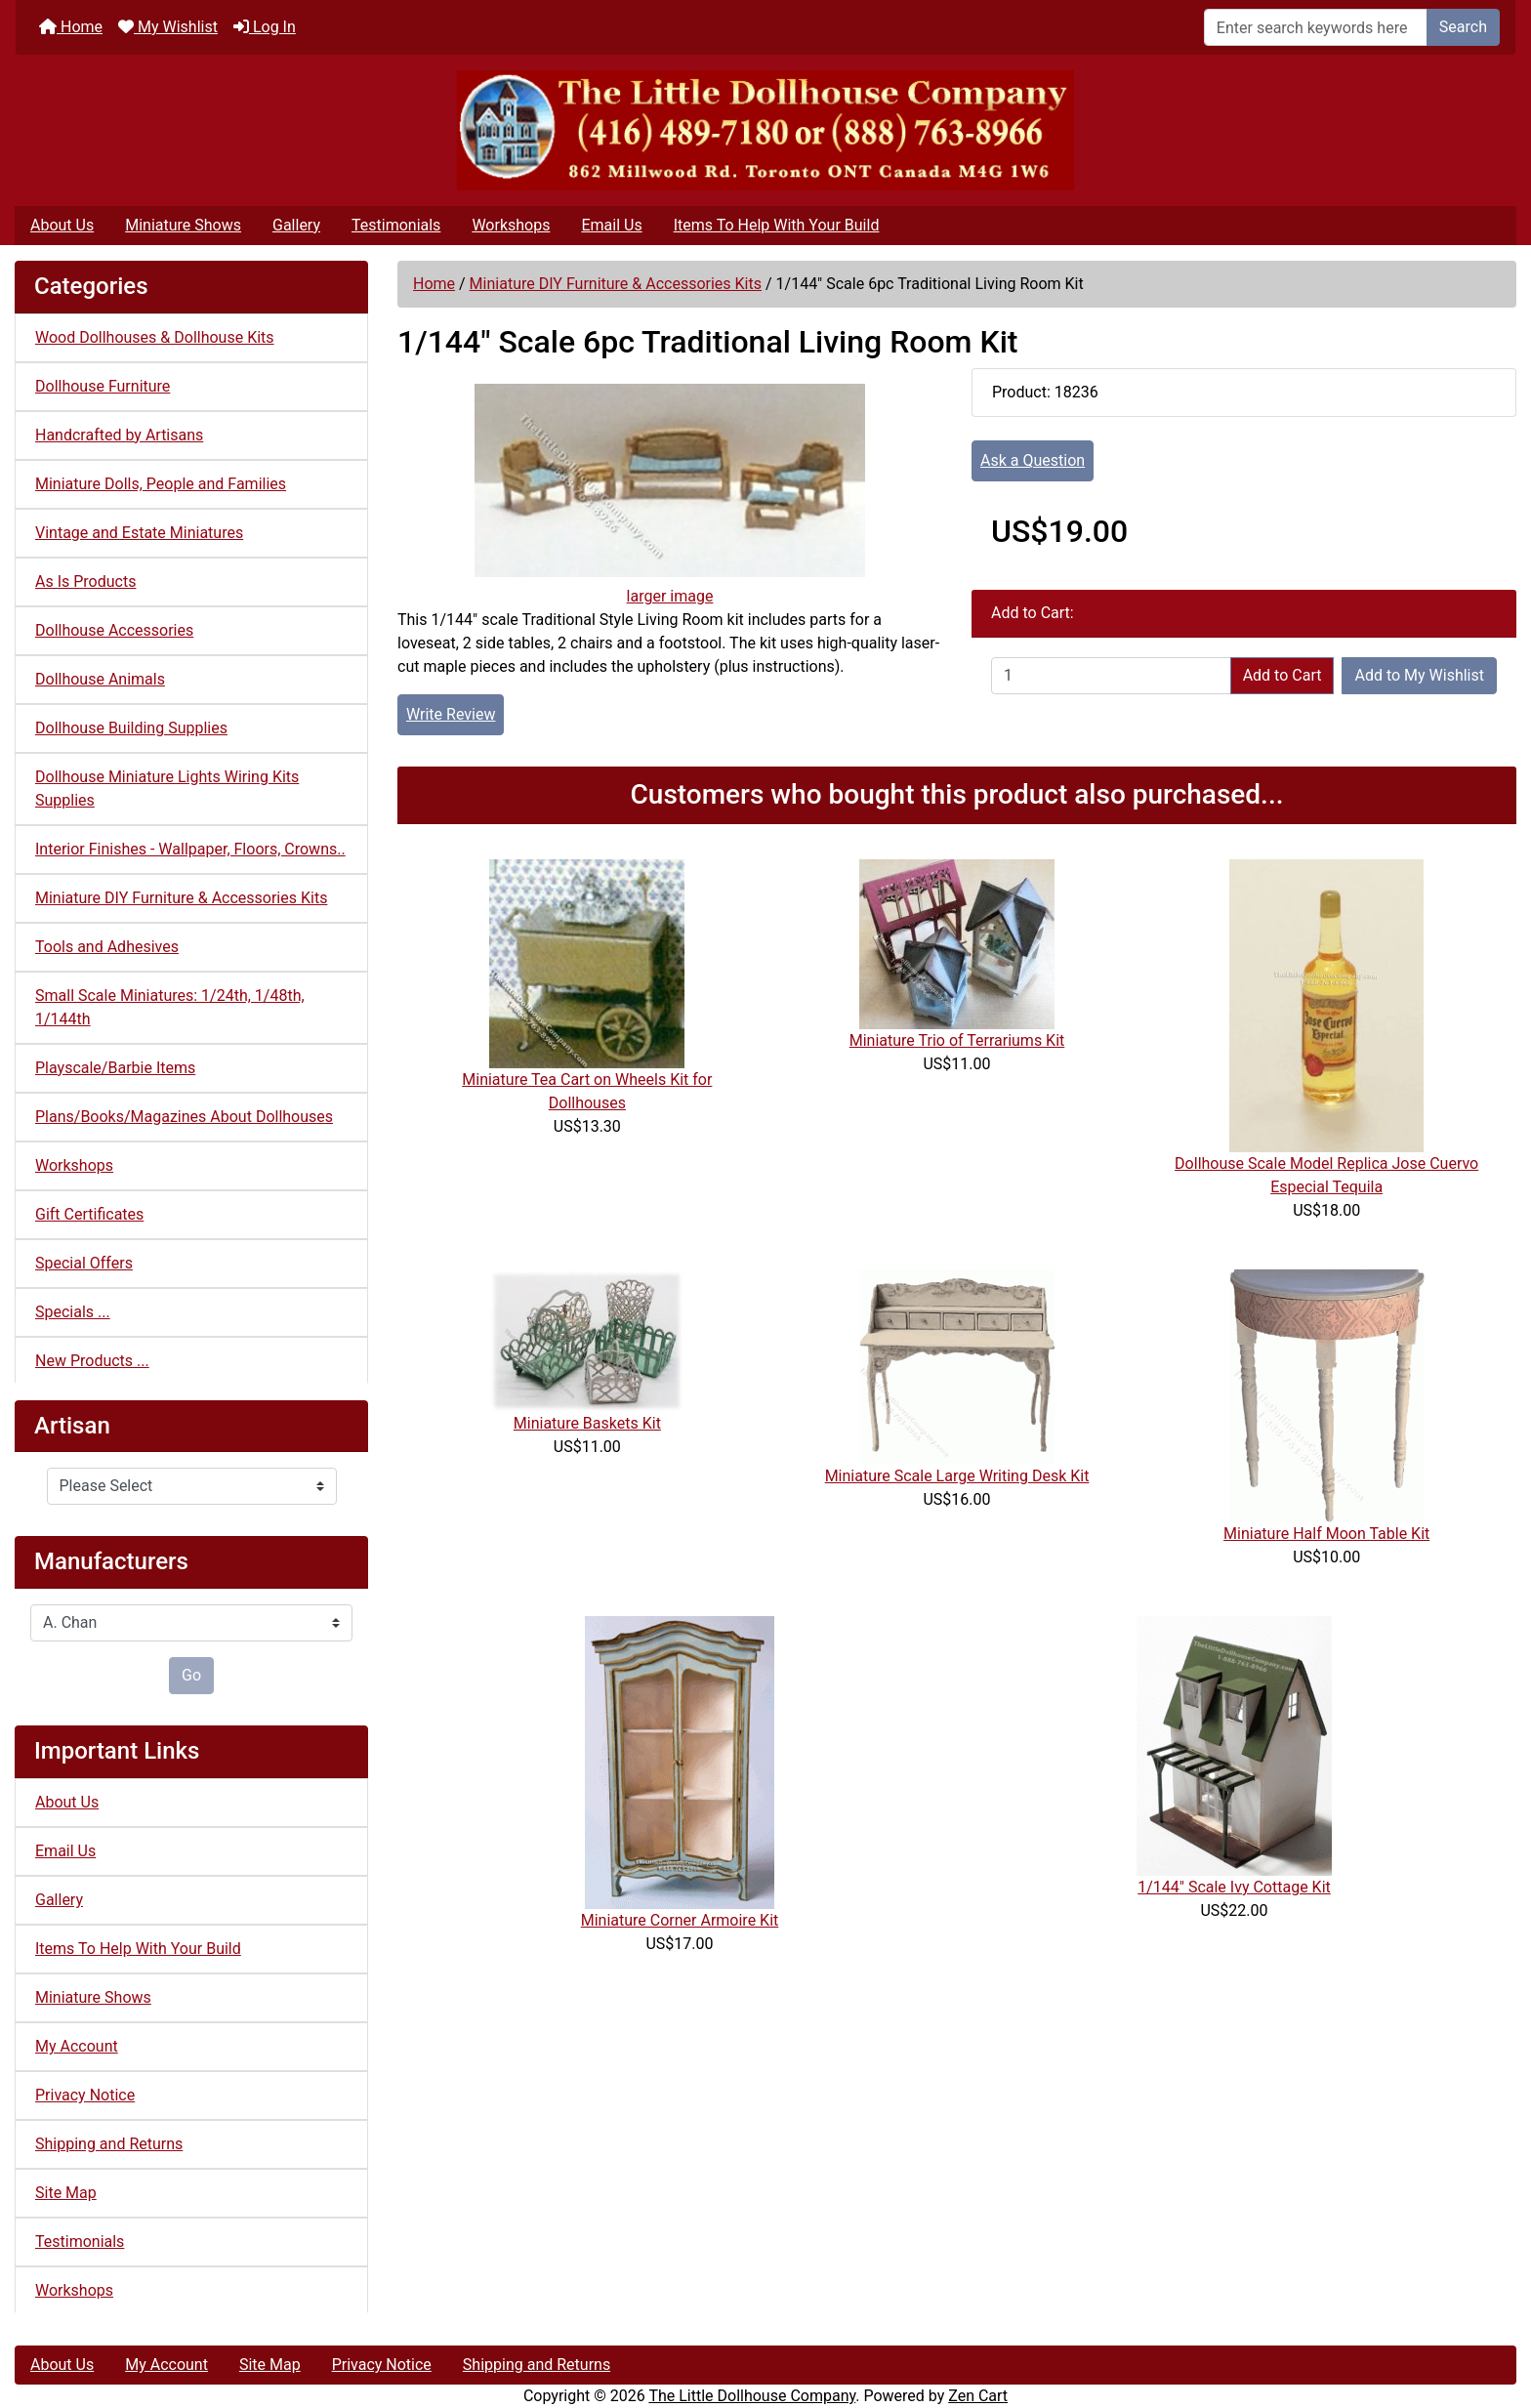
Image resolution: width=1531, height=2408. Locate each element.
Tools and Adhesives (107, 946)
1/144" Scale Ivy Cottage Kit (1234, 1887)
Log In (264, 27)
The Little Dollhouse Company (751, 2396)
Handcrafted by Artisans (119, 435)
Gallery (296, 225)
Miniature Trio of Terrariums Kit (957, 1040)
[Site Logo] (765, 130)
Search (1463, 27)
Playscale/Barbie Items (115, 1068)
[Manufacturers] (191, 1622)
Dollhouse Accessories (114, 630)
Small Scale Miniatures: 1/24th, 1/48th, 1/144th (170, 1007)
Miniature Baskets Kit (587, 1423)
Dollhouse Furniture (102, 386)
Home (71, 27)
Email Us (611, 225)
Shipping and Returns (109, 2144)
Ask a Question (1032, 460)
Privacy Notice (85, 2095)
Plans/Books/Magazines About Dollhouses (184, 1116)
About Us (62, 225)
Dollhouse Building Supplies (131, 728)
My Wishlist (168, 27)
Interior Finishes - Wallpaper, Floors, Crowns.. (190, 849)
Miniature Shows (183, 225)
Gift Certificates (89, 1214)
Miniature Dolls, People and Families (160, 484)
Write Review (450, 714)
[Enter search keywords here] (1316, 27)
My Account (76, 2046)
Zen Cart (978, 2396)
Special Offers (84, 1263)
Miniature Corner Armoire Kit (680, 1920)
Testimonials (396, 225)
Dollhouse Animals (100, 679)
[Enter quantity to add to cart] (1111, 675)
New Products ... (92, 1360)
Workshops (511, 225)
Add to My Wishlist (1419, 675)
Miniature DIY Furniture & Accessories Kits (616, 283)
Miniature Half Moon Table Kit (1326, 1533)
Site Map (66, 2192)
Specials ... (72, 1312)
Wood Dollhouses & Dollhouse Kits (154, 337)
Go (191, 1675)
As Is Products (85, 581)
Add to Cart (1282, 675)
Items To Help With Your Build (777, 225)
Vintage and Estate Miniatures (139, 532)
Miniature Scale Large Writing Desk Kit (957, 1476)
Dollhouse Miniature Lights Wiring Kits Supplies (167, 789)
